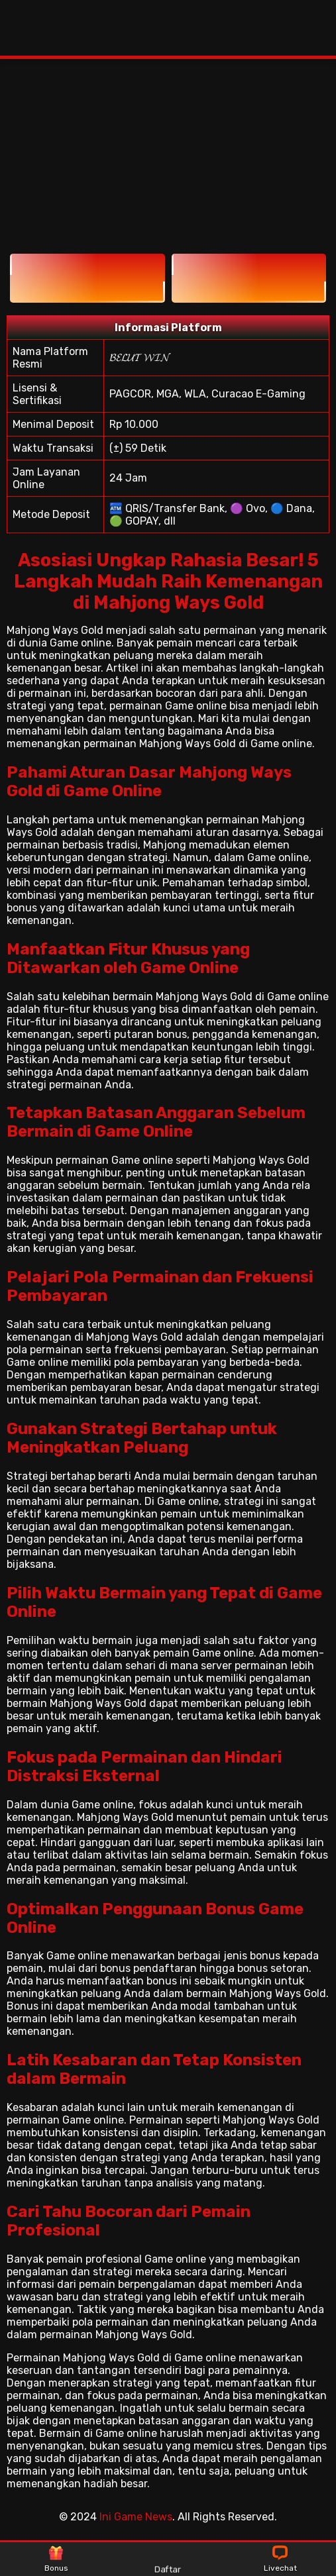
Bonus (56, 2559)
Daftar (168, 2559)
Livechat (280, 2559)
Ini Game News (135, 2516)
